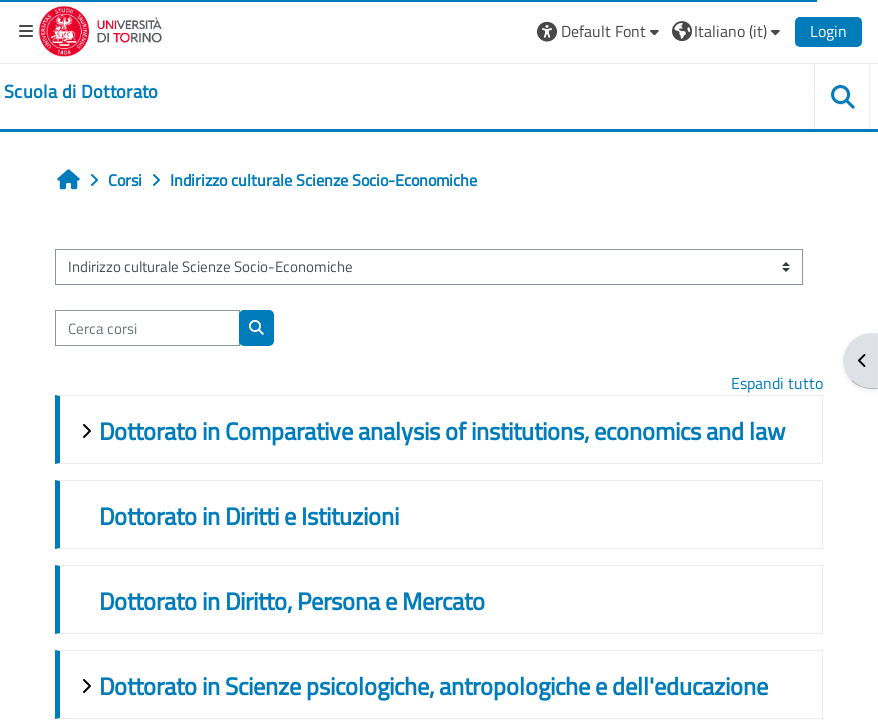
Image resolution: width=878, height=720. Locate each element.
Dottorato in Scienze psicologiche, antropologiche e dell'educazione (433, 686)
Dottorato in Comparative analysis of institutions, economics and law (442, 431)
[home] (81, 92)
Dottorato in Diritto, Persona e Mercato (292, 601)
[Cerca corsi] (147, 328)
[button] (600, 31)
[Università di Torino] (100, 29)
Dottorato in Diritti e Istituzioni (249, 516)
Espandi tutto (777, 383)
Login (828, 31)
